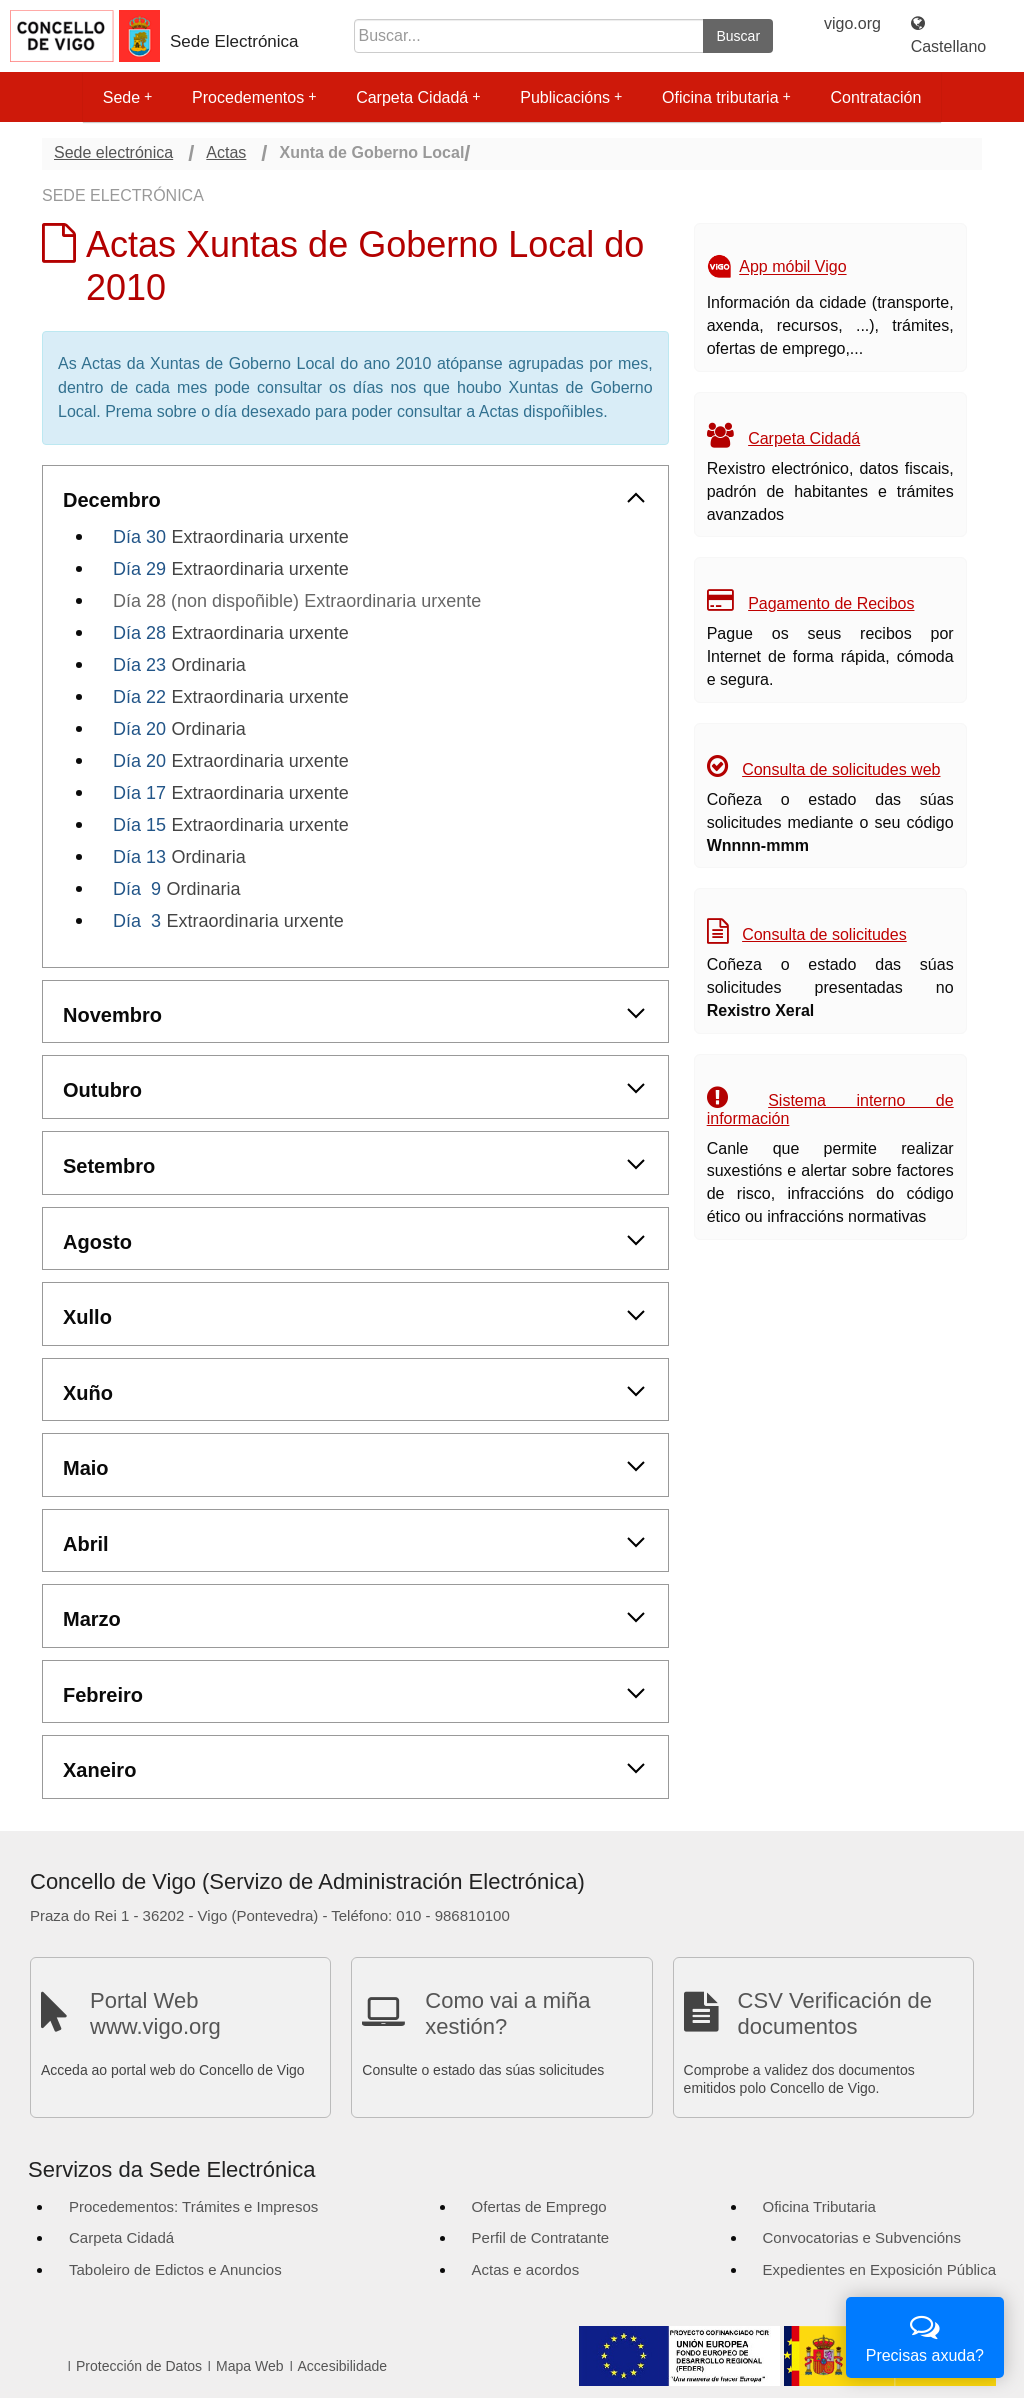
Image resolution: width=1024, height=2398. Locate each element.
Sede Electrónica (234, 41)
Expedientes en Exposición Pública (879, 2269)
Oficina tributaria (726, 97)
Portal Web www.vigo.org (155, 2013)
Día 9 (137, 889)
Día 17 (139, 793)
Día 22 (139, 697)
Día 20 (139, 729)
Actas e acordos (526, 2269)
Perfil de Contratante (541, 2237)
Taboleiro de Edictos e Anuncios (175, 2269)
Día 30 (139, 537)
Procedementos (254, 97)
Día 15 (139, 825)
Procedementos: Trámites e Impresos (193, 2206)
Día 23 (139, 665)
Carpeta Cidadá (418, 97)
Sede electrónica (113, 152)
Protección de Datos (139, 2366)
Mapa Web (249, 2366)
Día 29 (139, 569)
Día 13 (139, 857)
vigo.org (852, 23)
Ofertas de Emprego (539, 2206)
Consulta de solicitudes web (841, 769)
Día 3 (137, 921)
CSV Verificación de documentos (835, 2013)
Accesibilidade (343, 2366)
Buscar (738, 36)
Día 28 (139, 633)
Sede (127, 97)
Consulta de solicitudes (824, 934)
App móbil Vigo (792, 267)
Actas (226, 152)
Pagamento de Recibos (831, 603)
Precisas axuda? (925, 2335)
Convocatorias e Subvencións (862, 2237)
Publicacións (571, 97)
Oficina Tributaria (819, 2206)
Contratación (876, 97)
